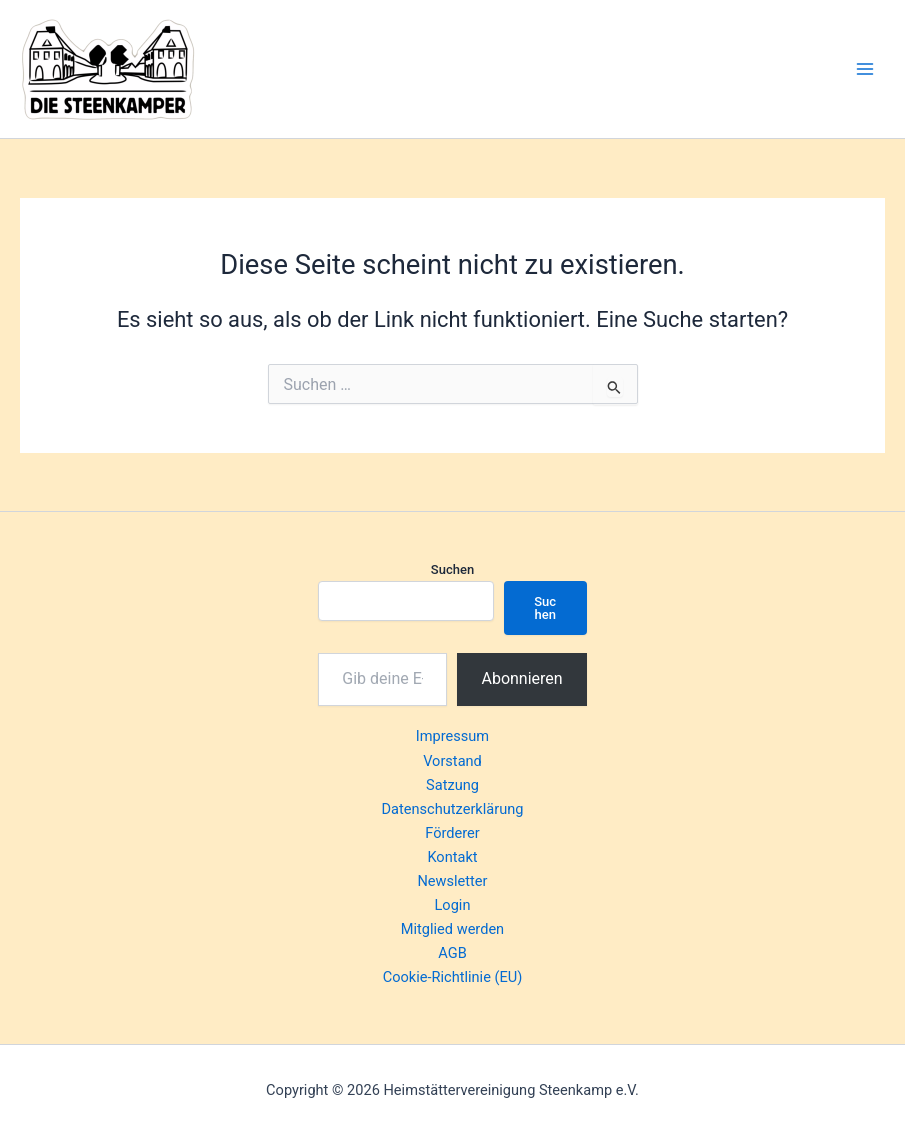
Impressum (452, 736)
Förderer (452, 833)
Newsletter (452, 881)
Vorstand (452, 761)
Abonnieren (521, 678)
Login (453, 905)
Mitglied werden (452, 929)
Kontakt (452, 857)
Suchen (452, 569)
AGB (452, 953)
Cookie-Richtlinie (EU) (453, 977)
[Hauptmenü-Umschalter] (865, 69)
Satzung (452, 785)
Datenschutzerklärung (453, 809)
